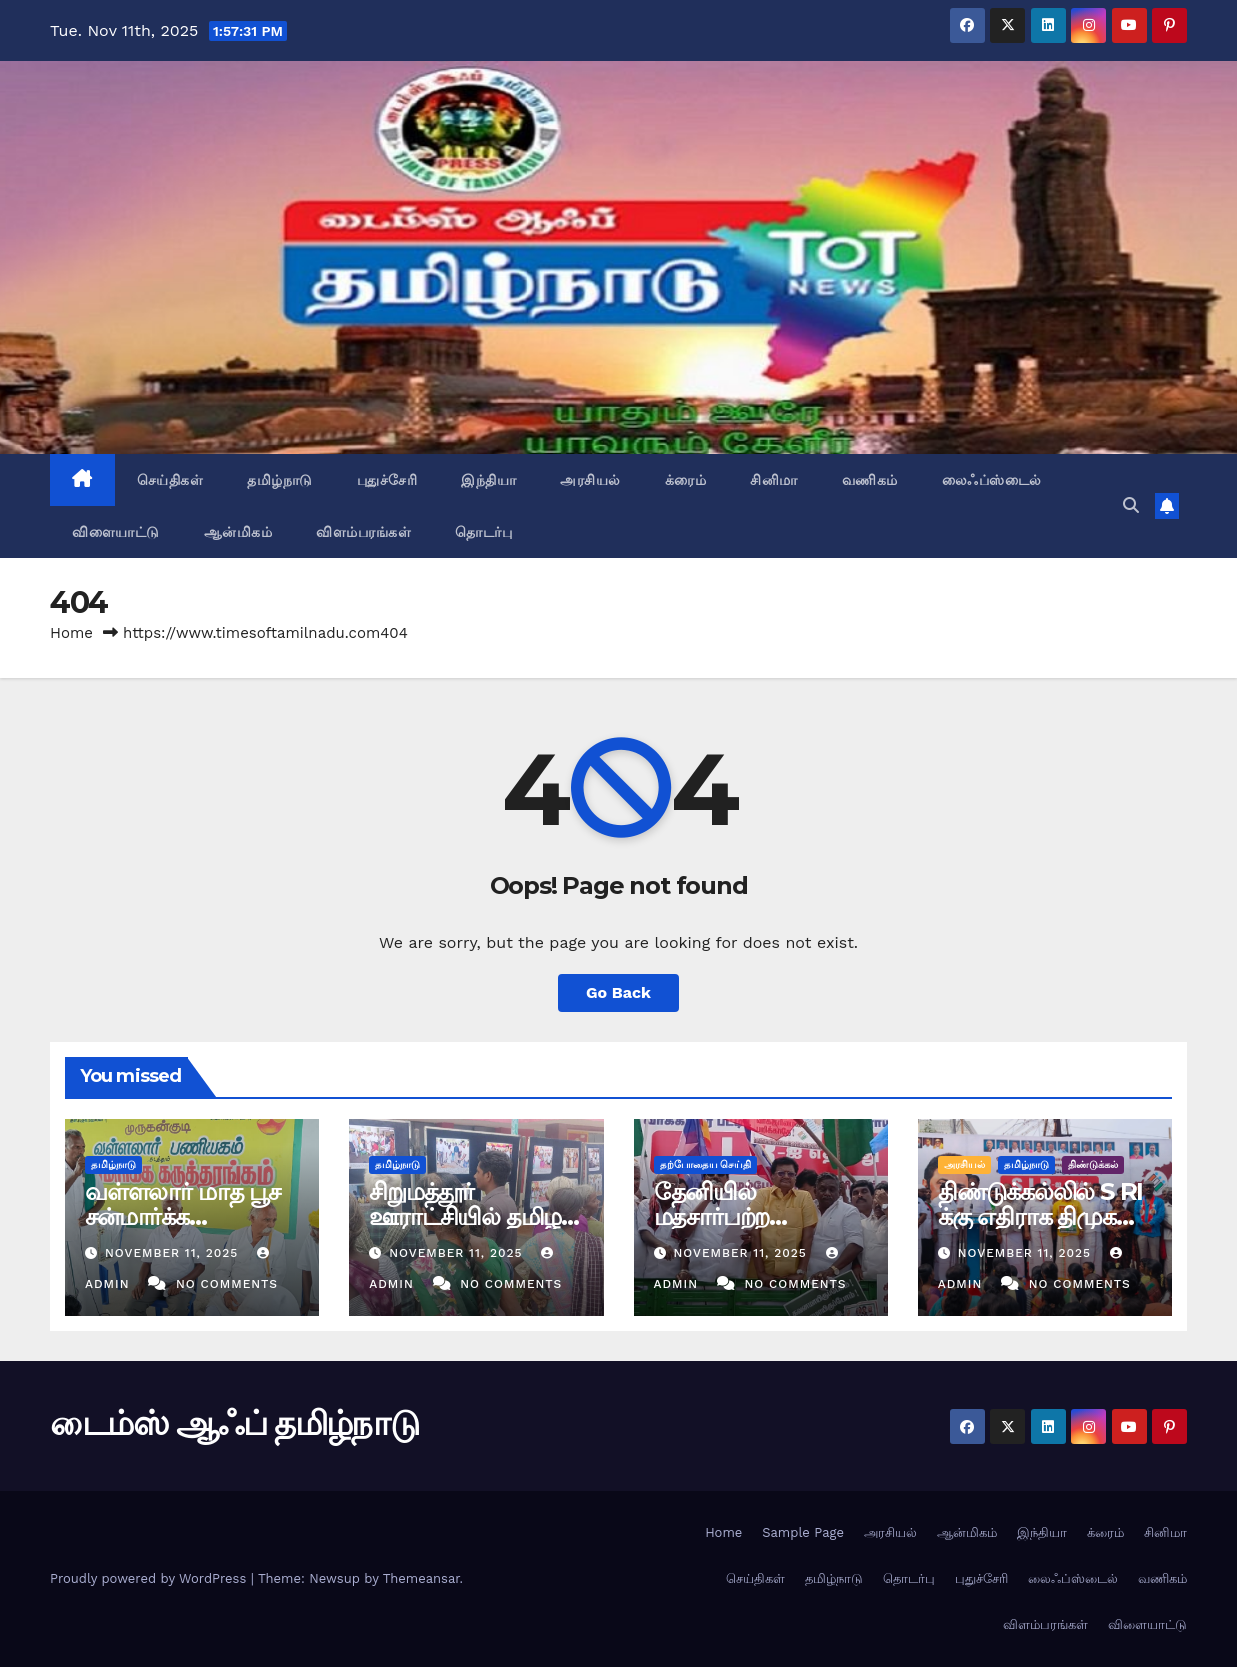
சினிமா (774, 480)
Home (71, 633)
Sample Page (803, 1532)
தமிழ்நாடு (280, 480)
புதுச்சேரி (387, 480)
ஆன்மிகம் (238, 532)
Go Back (618, 992)
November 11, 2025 (174, 1253)
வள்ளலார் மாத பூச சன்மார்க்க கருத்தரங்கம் (182, 1216)
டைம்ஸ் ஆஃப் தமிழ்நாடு (234, 1423)
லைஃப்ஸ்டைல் (992, 480)
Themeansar (421, 1578)
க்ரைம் (686, 480)
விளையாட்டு (116, 532)
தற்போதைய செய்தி (706, 1164)
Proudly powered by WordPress (150, 1578)
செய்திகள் (170, 480)
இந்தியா (488, 480)
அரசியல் (590, 480)
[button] (1131, 505)
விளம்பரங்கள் (363, 532)
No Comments (227, 1284)
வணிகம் (870, 480)
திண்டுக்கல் (1093, 1164)
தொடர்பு (483, 532)
